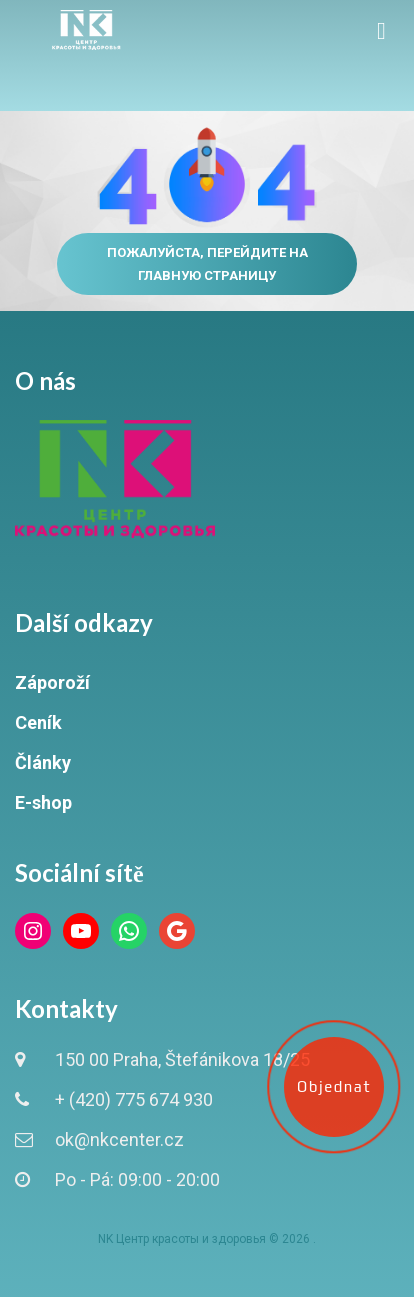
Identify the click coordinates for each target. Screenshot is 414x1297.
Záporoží (52, 682)
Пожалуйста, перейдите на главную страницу (207, 264)
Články (43, 762)
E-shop (43, 802)
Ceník (38, 722)
